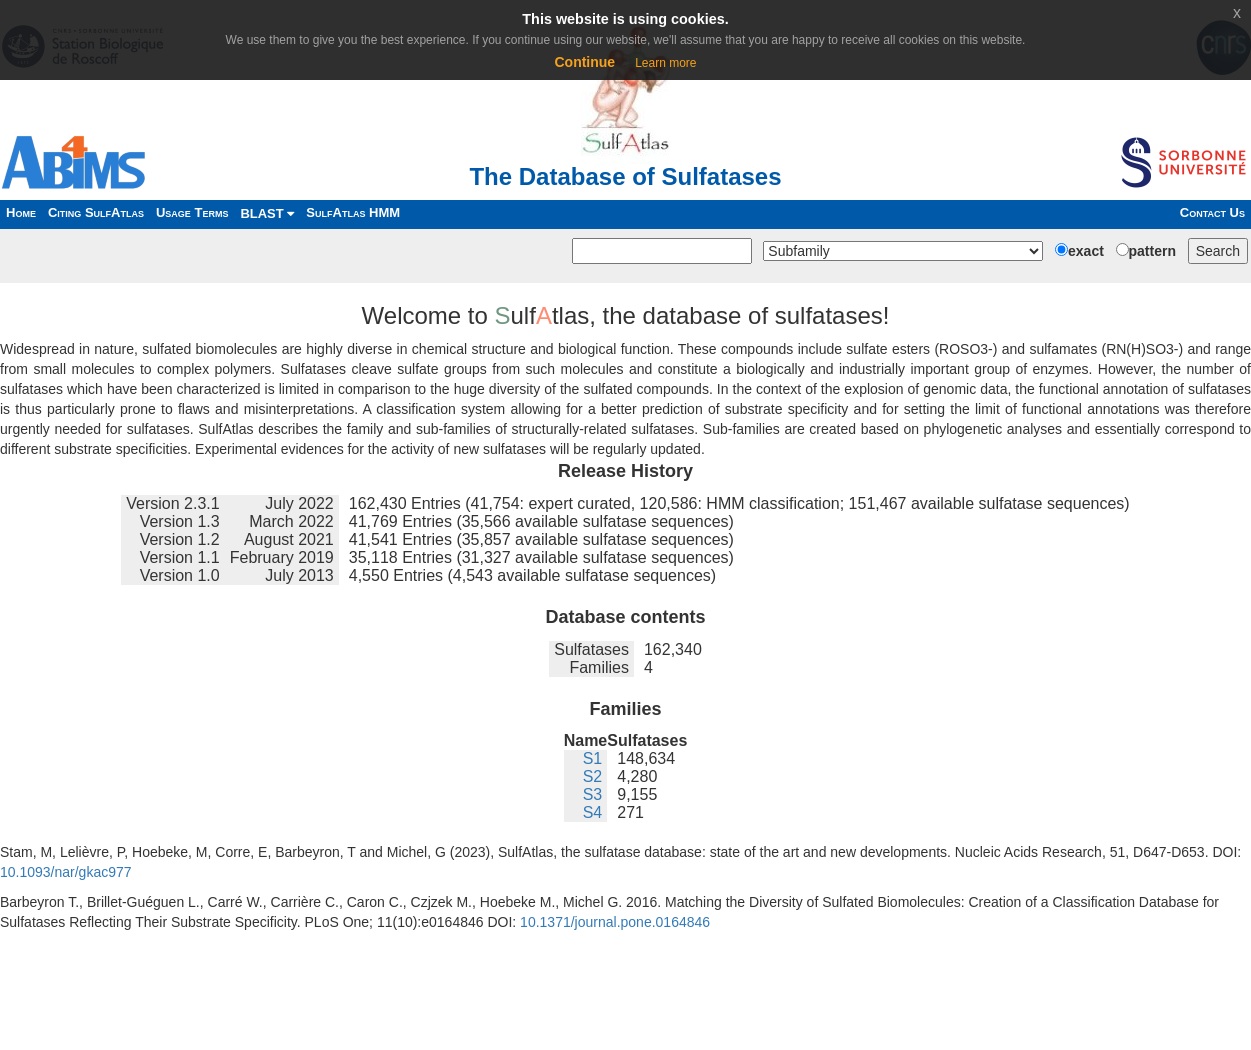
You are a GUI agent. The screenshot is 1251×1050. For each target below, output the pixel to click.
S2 (593, 776)
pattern (1152, 251)
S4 (593, 812)
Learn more (665, 63)
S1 (593, 758)
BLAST (267, 213)
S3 (593, 794)
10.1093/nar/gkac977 (66, 872)
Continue (584, 62)
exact (1086, 251)
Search (1218, 251)
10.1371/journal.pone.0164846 (615, 922)
